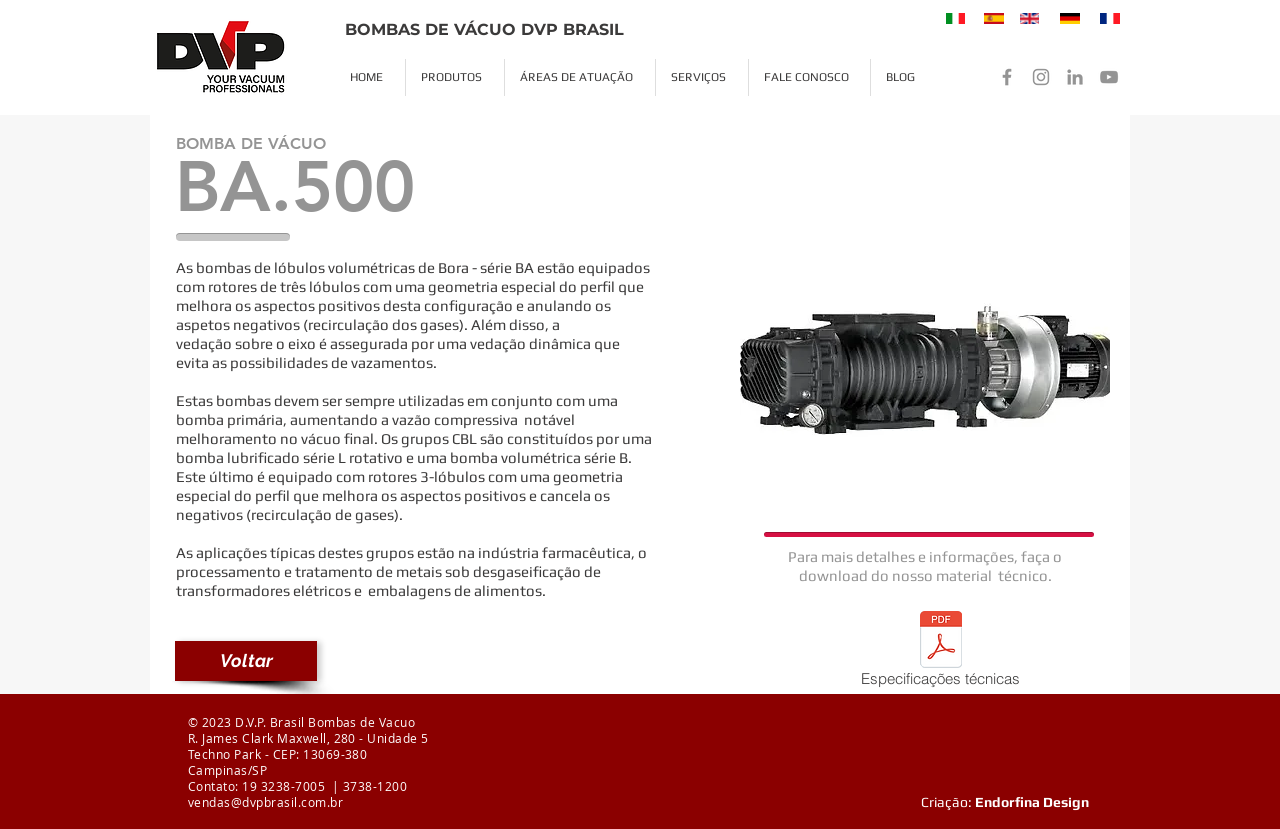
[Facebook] (1007, 77)
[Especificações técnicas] (940, 652)
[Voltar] (246, 661)
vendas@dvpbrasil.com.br (265, 802)
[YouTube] (1109, 77)
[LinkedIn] (1075, 77)
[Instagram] (1041, 77)
